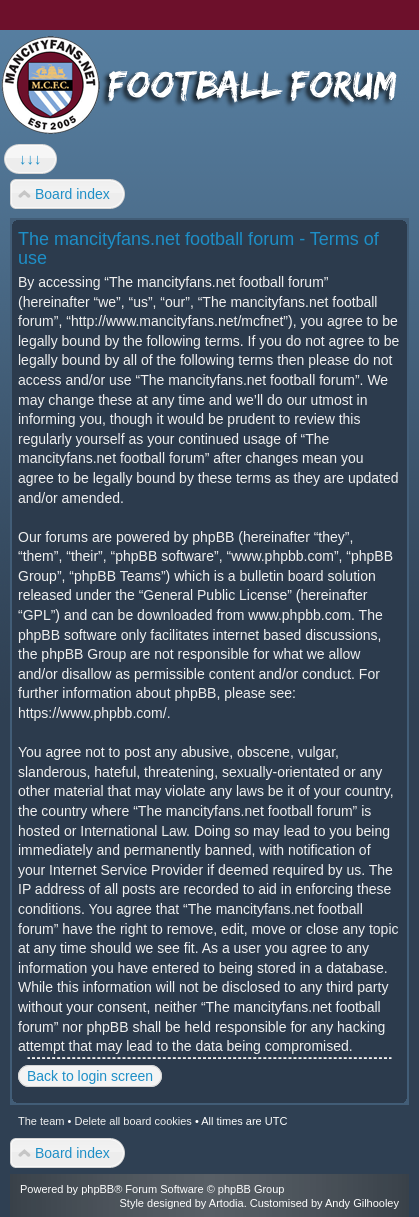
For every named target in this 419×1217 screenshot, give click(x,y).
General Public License (215, 595)
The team (41, 1121)
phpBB (97, 1189)
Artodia (226, 1203)
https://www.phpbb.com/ (92, 713)
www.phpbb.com (299, 615)
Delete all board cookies (132, 1121)
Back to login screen (90, 1076)
